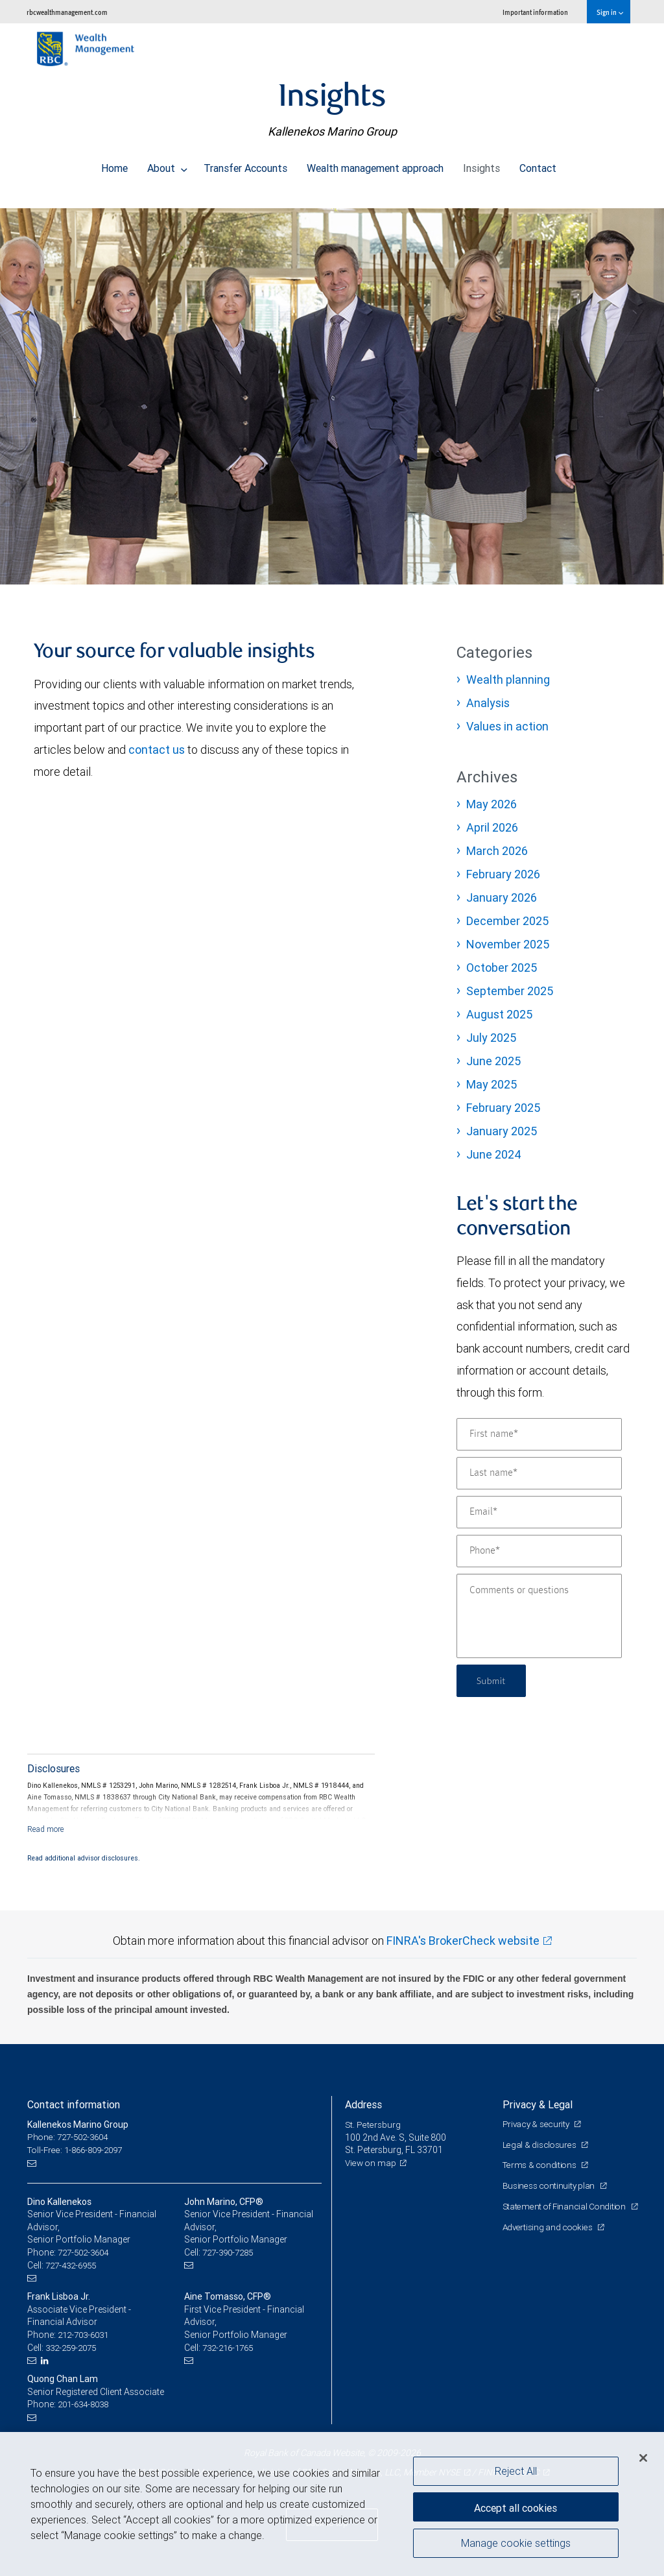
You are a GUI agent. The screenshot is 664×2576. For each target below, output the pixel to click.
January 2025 (501, 1131)
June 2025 (493, 1060)
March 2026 (497, 850)
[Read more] (45, 1829)
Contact (537, 164)
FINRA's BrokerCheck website (463, 1940)
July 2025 (491, 1037)
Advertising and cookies (550, 2239)
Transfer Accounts (245, 164)
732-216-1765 (230, 2347)
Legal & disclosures (540, 2144)
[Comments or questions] (539, 1616)
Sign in (610, 12)
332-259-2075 (73, 2347)
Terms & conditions (541, 2165)
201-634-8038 (86, 2403)
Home (114, 164)
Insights (481, 164)
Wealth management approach (375, 164)
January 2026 (501, 897)
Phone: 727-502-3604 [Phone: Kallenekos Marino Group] (71, 2137)
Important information (535, 12)
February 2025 (503, 1107)
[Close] (643, 2458)
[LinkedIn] (47, 2359)
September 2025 (509, 990)
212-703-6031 (86, 2334)
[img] (332, 389)
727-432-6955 (73, 2264)
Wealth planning (508, 679)
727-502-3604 (86, 2252)
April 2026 (492, 827)
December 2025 (507, 920)
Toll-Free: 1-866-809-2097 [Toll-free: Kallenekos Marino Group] (79, 2150)
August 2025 (499, 1014)
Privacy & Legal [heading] (538, 2104)
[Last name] (539, 1473)
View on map (371, 2163)
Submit (493, 1680)
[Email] (539, 1512)
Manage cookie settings (516, 2545)
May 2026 (491, 804)
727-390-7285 (230, 2252)
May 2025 (491, 1084)
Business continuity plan (550, 2185)
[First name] (539, 1434)
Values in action (507, 726)
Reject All (516, 2470)
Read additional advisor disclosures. (83, 1857)
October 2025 (501, 967)
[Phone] (539, 1551)
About (167, 164)
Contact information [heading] (73, 2104)
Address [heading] (363, 2104)
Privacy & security (538, 2124)
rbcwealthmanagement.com (67, 12)
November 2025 (507, 944)
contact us (156, 749)
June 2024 (493, 1154)
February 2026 (503, 874)
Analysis (488, 702)
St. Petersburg (373, 2124)
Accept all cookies (515, 2504)
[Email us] (33, 2163)
